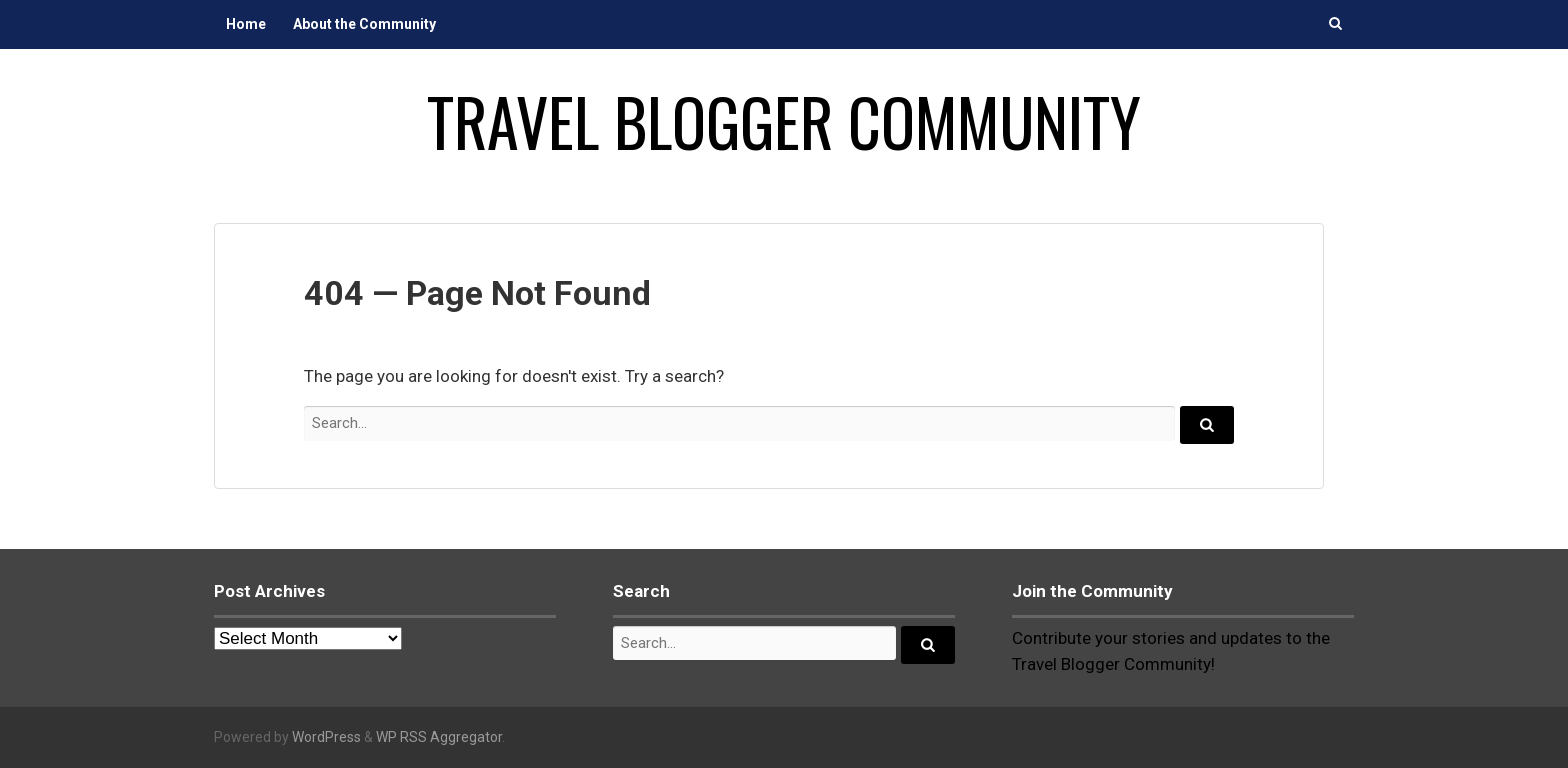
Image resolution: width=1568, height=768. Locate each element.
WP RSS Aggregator (439, 737)
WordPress (326, 737)
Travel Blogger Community (784, 121)
